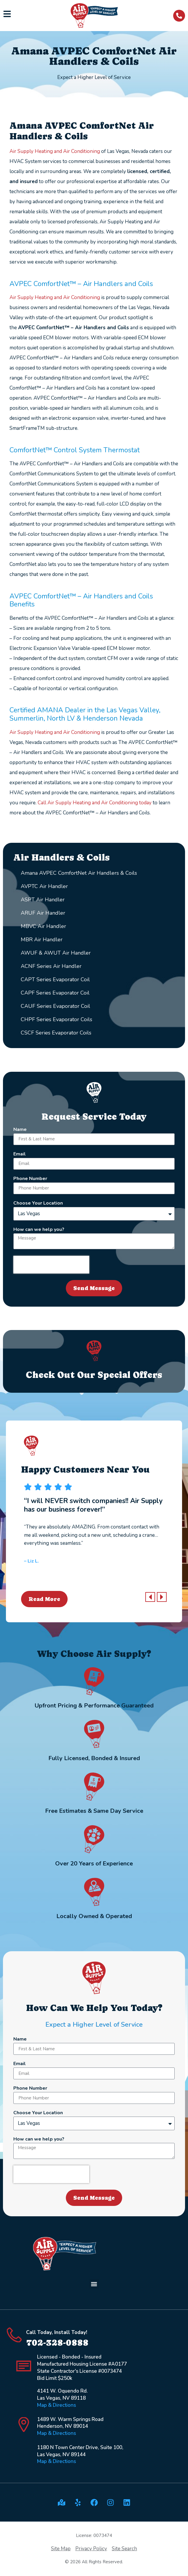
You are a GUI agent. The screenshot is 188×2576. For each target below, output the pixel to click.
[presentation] (51, 1265)
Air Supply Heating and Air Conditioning (54, 151)
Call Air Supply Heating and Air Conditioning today (95, 802)
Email (19, 1154)
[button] (150, 1597)
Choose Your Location (38, 1203)
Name (20, 1130)
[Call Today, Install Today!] (14, 2335)
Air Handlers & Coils (61, 857)
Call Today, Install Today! (56, 2332)
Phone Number (30, 1179)
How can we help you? (38, 1230)
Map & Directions (56, 2405)
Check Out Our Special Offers (94, 1375)
